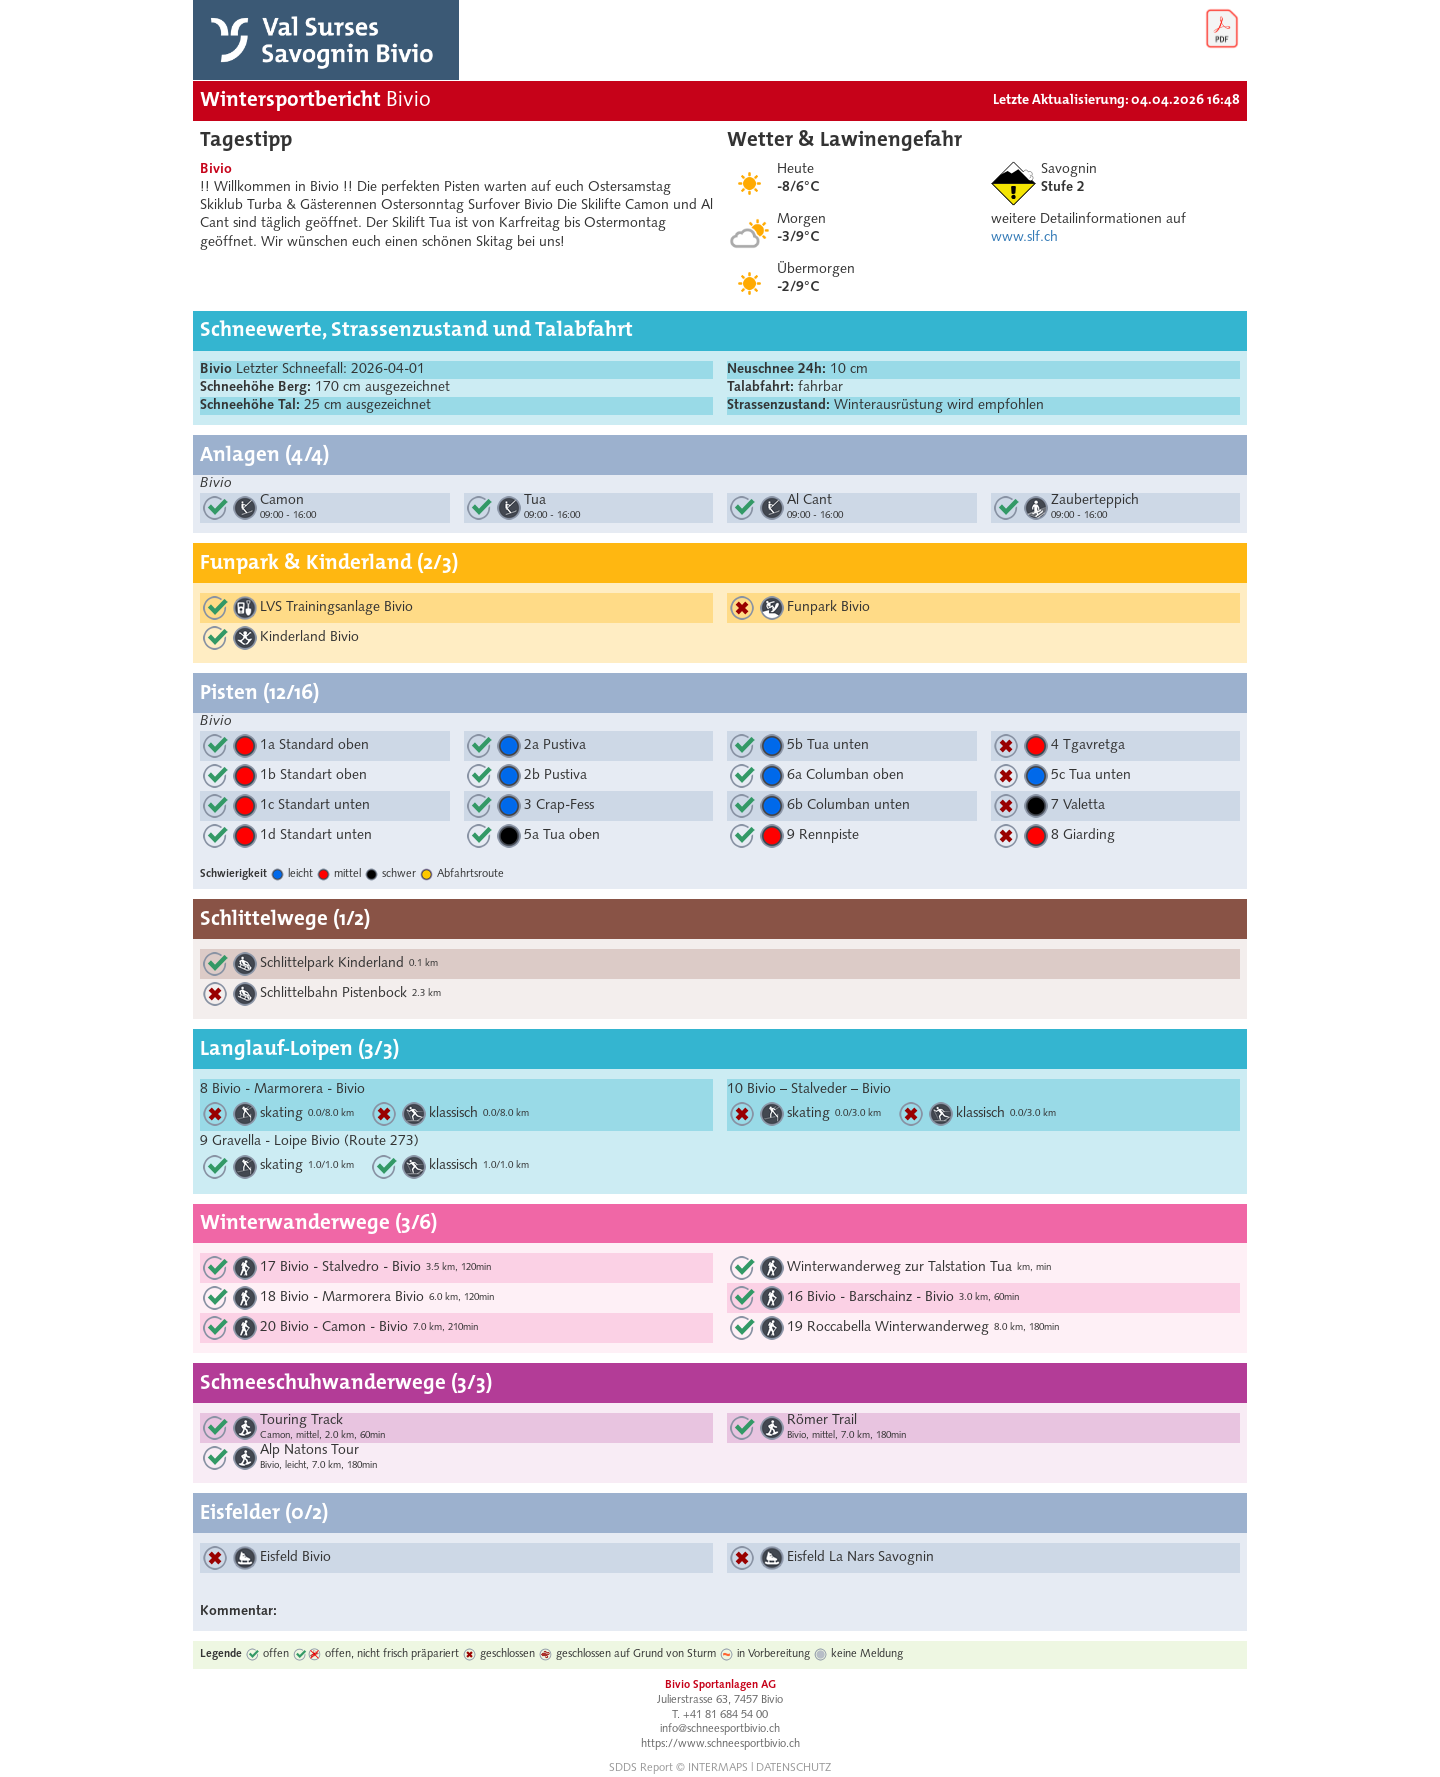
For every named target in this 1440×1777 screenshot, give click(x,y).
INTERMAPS (718, 1768)
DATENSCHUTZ (793, 1768)
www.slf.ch (1024, 237)
